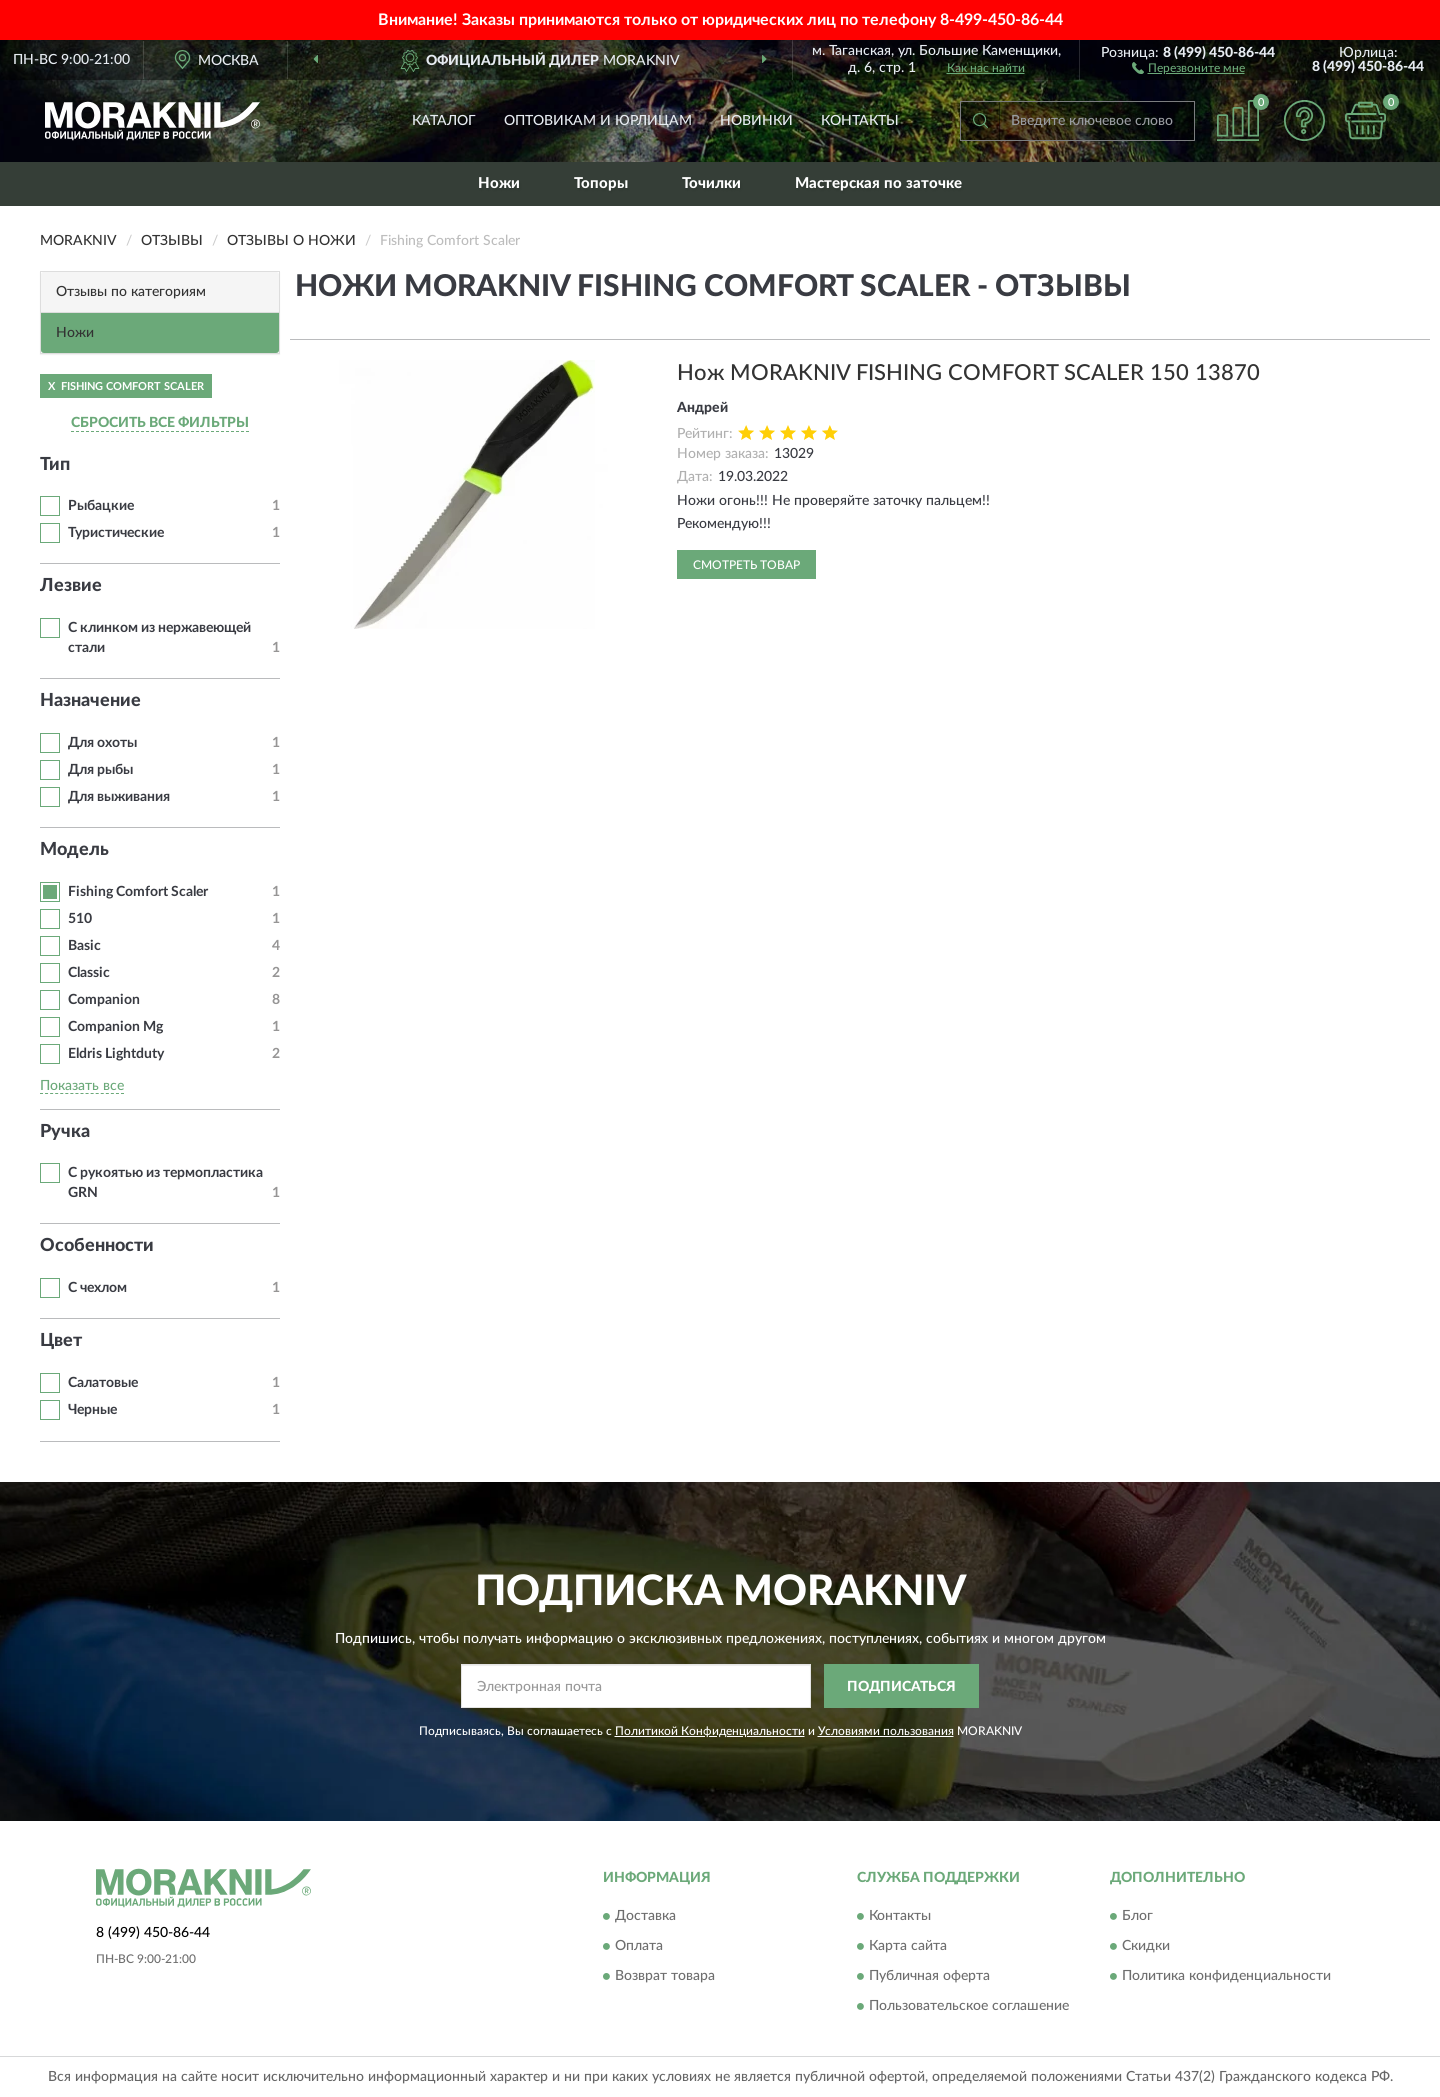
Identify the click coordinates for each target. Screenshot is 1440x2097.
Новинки (756, 121)
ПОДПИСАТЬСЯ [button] (901, 1687)
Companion (104, 1000)
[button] (1188, 67)
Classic (89, 973)
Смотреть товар (746, 565)
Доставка (645, 1916)
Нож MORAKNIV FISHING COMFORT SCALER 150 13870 (968, 373)
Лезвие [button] (71, 586)
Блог (1137, 1916)
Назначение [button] (90, 701)
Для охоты (102, 743)
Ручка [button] (65, 1132)
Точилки (711, 183)
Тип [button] (55, 465)
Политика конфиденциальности (1226, 1976)
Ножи (499, 183)
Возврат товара (665, 1976)
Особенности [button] (97, 1246)
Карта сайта (908, 1946)
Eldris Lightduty (116, 1054)
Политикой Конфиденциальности (710, 1731)
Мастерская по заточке (878, 183)
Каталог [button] (444, 121)
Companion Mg (115, 1027)
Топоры (601, 183)
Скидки (1146, 1946)
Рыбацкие (101, 506)
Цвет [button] (61, 1341)
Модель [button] (74, 850)
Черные (92, 1410)
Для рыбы (100, 770)
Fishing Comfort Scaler (138, 892)
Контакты (860, 121)
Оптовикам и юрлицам (598, 121)
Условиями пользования (886, 1731)
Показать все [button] (82, 1086)
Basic (84, 946)
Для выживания (119, 797)
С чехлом (97, 1288)
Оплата (639, 1946)
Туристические (116, 533)
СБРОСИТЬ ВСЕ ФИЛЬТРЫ (160, 423)
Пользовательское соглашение (969, 2006)
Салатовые (103, 1383)
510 (80, 919)
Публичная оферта (929, 1976)
